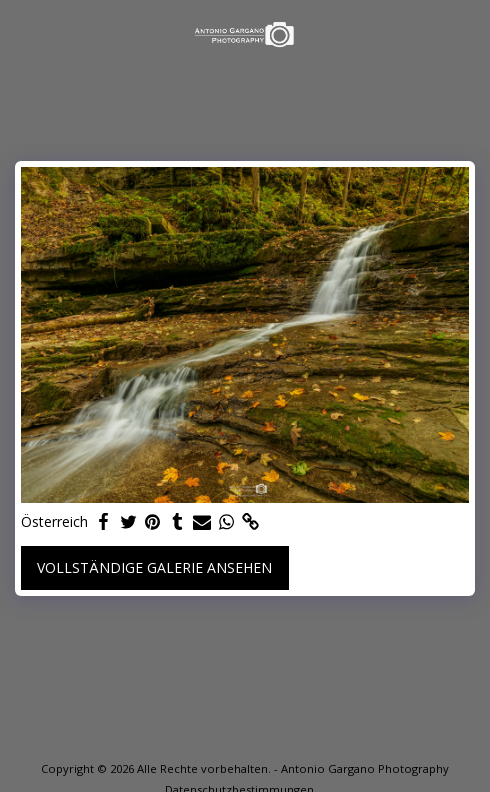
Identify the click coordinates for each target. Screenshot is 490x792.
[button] (22, 33)
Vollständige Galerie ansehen (154, 567)
